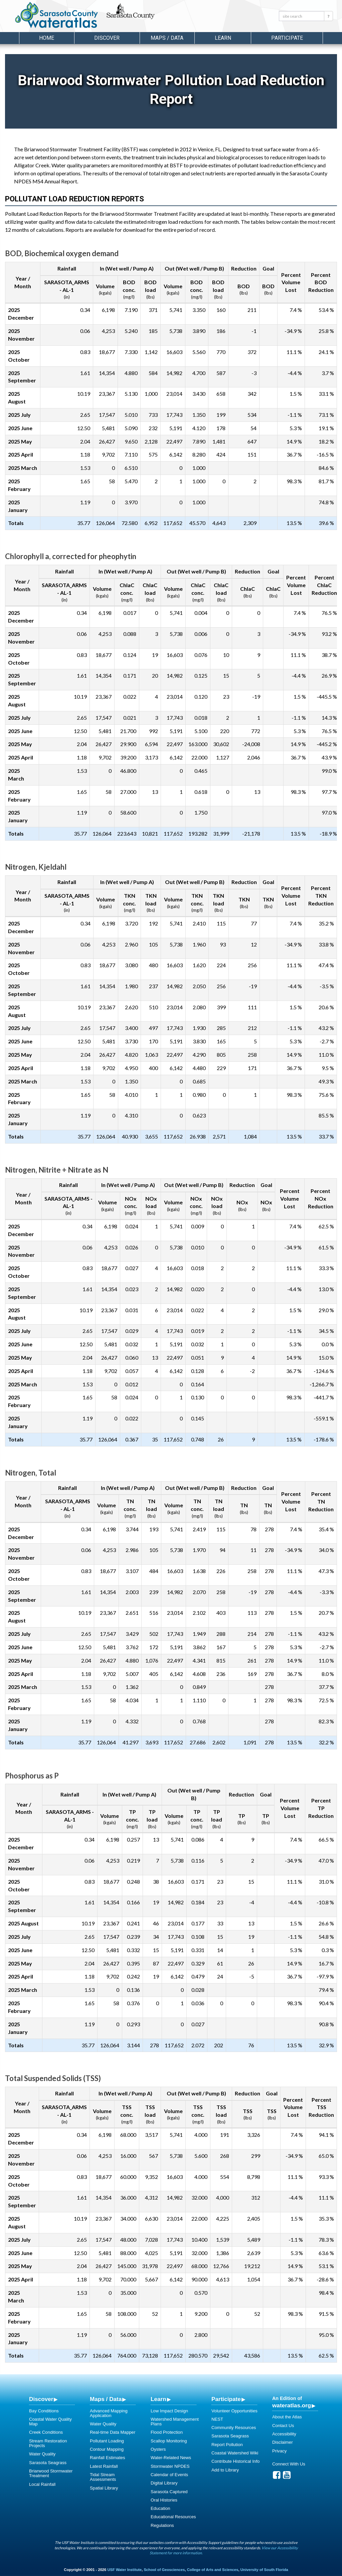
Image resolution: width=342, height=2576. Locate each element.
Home (46, 38)
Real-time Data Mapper (112, 2432)
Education (160, 2508)
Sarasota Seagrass (47, 2462)
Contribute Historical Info (235, 2461)
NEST (217, 2419)
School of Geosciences (164, 2570)
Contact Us (283, 2425)
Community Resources (233, 2427)
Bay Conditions (44, 2410)
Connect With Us (288, 2463)
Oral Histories (164, 2500)
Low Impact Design (169, 2410)
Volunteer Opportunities (234, 2410)
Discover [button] (107, 38)
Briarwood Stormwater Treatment (50, 2473)
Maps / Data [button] (167, 38)
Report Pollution (227, 2444)
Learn (158, 2399)
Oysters (158, 2449)
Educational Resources (173, 2516)
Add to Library (225, 2469)
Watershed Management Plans (175, 2421)
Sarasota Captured (169, 2491)
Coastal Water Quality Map (50, 2421)
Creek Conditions (46, 2432)
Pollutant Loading (107, 2440)
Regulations (162, 2525)
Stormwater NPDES (170, 2466)
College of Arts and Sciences (212, 2570)
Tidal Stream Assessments (103, 2477)
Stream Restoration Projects (48, 2443)
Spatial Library (104, 2488)
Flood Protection (167, 2432)
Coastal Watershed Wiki (234, 2452)
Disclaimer (282, 2442)
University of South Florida (264, 2570)
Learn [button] (223, 38)
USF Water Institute (124, 2570)
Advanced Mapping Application (109, 2413)
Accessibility (284, 2433)
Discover (41, 2399)
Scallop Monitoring (169, 2440)
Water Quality (42, 2453)
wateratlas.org (291, 2405)
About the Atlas (287, 2416)
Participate (226, 2399)
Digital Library (164, 2482)
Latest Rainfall (104, 2466)
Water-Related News (171, 2457)
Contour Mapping (107, 2449)
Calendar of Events (169, 2474)
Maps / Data (106, 2399)
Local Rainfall (42, 2484)
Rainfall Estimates (107, 2457)
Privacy (279, 2450)
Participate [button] (287, 38)
